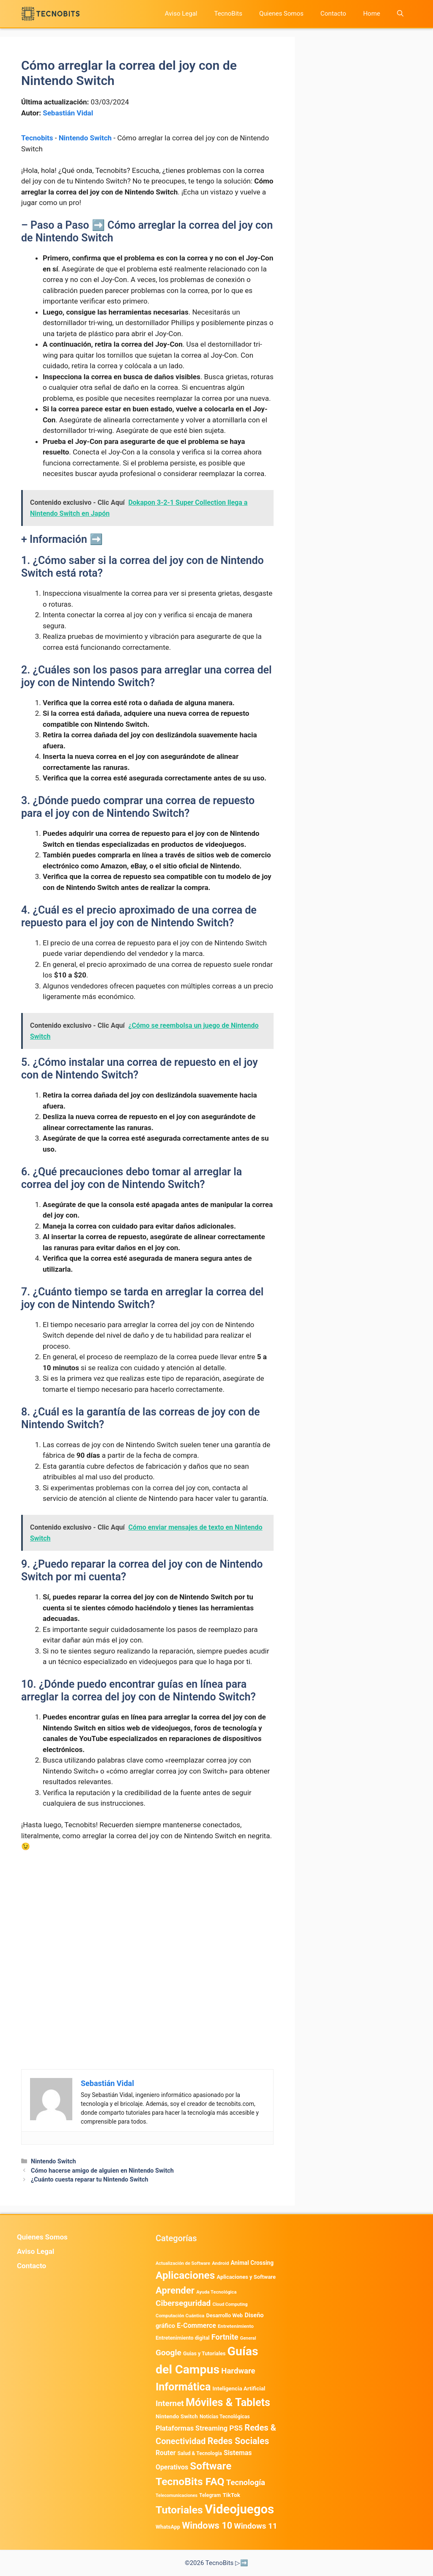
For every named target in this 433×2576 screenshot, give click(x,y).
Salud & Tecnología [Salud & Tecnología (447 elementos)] (200, 2453)
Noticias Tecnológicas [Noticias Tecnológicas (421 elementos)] (224, 2417)
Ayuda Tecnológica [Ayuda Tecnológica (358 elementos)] (216, 2292)
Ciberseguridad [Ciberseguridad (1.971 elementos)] (183, 2303)
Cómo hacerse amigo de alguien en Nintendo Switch (102, 2170)
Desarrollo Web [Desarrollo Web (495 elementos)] (224, 2315)
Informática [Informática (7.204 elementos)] (183, 2387)
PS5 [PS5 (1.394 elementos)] (236, 2428)
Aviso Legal (181, 13)
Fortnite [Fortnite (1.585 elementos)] (224, 2336)
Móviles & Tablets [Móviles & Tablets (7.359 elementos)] (228, 2402)
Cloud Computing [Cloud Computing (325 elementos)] (229, 2304)
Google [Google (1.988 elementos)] (168, 2352)
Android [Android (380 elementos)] (220, 2263)
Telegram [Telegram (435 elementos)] (210, 2495)
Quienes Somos (281, 13)
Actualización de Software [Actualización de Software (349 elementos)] (183, 2263)
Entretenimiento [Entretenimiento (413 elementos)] (236, 2326)
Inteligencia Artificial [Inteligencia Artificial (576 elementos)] (239, 2388)
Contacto (333, 13)
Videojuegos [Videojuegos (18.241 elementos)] (239, 2509)
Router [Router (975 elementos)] (165, 2453)
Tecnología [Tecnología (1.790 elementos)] (245, 2482)
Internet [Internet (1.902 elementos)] (170, 2403)
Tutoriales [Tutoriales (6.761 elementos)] (179, 2510)
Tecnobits (37, 138)
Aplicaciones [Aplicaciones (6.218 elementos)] (185, 2275)
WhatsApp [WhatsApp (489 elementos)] (168, 2527)
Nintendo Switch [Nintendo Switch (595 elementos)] (177, 2416)
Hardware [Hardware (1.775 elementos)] (238, 2371)
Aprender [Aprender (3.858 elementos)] (175, 2290)
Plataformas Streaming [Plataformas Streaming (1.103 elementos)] (191, 2428)
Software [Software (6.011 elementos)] (210, 2466)
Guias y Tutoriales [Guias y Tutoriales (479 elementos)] (204, 2353)
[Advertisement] (147, 1922)
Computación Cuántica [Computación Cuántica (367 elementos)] (180, 2316)
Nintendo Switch (85, 138)
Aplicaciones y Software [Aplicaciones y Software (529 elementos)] (245, 2277)
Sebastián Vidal (68, 113)
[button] (400, 13)
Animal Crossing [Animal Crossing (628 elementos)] (252, 2262)
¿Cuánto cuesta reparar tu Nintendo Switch (89, 2179)
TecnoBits (228, 13)
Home (371, 13)
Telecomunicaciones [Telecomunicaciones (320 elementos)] (176, 2495)
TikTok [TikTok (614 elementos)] (231, 2494)
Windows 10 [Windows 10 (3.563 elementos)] (207, 2525)
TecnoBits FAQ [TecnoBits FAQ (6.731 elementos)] (190, 2481)
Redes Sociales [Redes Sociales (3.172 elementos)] (238, 2441)
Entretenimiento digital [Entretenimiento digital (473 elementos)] (183, 2338)
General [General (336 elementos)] (248, 2338)
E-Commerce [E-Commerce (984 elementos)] (196, 2325)
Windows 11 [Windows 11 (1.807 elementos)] (255, 2526)
